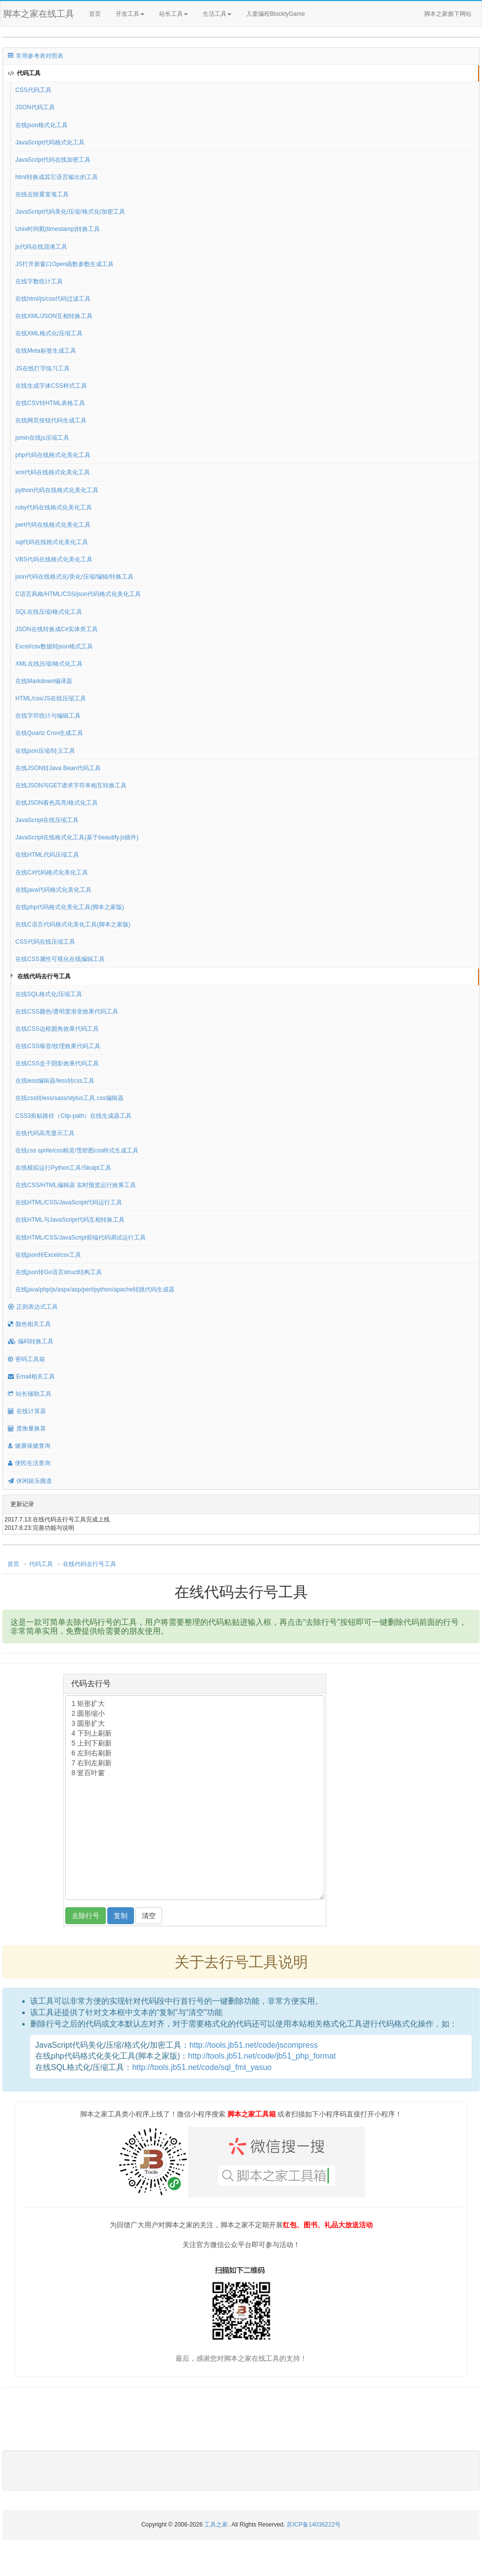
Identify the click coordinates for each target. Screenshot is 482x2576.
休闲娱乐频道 (30, 1480)
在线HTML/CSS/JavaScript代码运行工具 (68, 1202)
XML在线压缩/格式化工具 (49, 663)
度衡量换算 (27, 1428)
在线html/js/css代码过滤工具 (52, 298)
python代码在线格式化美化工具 (56, 490)
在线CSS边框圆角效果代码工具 (57, 1028)
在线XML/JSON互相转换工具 (53, 316)
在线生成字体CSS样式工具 (51, 385)
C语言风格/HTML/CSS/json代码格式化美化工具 (78, 594)
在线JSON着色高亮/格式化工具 (56, 802)
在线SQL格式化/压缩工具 (48, 994)
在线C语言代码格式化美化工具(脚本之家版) (73, 924)
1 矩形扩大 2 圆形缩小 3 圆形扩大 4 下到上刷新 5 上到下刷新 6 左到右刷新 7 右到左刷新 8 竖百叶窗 (195, 1797)
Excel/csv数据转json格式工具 (54, 646)
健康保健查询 (29, 1445)
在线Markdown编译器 (43, 681)
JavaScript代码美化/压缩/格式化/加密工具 (70, 211)
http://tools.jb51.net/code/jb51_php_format (262, 2056)
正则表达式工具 (33, 1306)
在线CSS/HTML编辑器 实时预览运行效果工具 (75, 1185)
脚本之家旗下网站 (448, 13)
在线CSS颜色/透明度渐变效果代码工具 (66, 1011)
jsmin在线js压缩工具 (42, 437)
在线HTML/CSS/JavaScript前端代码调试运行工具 (80, 1237)
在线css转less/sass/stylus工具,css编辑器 (69, 1098)
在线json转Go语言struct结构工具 (58, 1272)
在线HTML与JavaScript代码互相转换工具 (70, 1219)
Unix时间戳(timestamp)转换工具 (57, 229)
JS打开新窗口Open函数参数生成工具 (64, 264)
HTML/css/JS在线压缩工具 (50, 698)
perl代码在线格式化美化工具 (52, 524)
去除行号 (85, 1916)
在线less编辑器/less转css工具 (54, 1080)
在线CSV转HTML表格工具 (50, 403)
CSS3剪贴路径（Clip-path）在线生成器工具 (73, 1115)
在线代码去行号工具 (44, 976)
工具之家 (216, 2524)
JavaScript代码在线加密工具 (52, 159)
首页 (95, 13)
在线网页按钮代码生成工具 (51, 420)
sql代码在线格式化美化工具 (51, 542)
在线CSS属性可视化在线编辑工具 (60, 959)
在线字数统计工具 (39, 281)
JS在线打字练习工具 (42, 368)
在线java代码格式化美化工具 (53, 889)
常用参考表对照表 (35, 55)
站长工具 (173, 13)
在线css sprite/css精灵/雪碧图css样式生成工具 (76, 1150)
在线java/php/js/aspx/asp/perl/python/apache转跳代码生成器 (95, 1289)
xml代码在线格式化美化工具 (52, 472)
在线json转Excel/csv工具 (48, 1254)
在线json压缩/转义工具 (45, 750)
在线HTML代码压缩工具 (47, 854)
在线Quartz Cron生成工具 (49, 733)
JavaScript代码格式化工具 (50, 142)
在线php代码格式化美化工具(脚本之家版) (69, 907)
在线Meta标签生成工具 (45, 350)
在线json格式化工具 (41, 125)
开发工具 (130, 13)
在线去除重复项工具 (42, 194)
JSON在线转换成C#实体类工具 (56, 629)
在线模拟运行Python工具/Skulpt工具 (63, 1167)
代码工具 (24, 73)
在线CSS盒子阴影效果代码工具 (57, 1063)
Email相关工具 (31, 1376)
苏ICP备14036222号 (314, 2524)
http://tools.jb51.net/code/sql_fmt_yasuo (201, 2067)
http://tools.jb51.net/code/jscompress (253, 2045)
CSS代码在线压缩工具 (45, 941)
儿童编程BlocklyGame (284, 14)
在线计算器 (27, 1411)
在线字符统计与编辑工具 (48, 715)
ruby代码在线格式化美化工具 (53, 507)
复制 (121, 1916)
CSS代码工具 (33, 90)
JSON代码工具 (35, 107)
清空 (149, 1916)
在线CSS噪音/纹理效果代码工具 (57, 1046)
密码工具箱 (26, 1359)
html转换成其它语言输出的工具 (56, 177)
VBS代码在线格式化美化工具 (53, 559)
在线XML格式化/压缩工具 (49, 333)
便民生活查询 (29, 1463)
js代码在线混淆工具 (41, 246)
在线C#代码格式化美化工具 (51, 872)
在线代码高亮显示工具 (45, 1133)
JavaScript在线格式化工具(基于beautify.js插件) (76, 837)
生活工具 (217, 13)
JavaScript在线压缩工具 (47, 820)
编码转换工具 (30, 1341)
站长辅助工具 (29, 1393)
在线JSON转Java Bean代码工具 (58, 768)
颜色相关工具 (29, 1324)
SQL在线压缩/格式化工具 (48, 611)
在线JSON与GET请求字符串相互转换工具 (71, 785)
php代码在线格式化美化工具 (52, 455)
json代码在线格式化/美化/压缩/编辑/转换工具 (74, 576)
